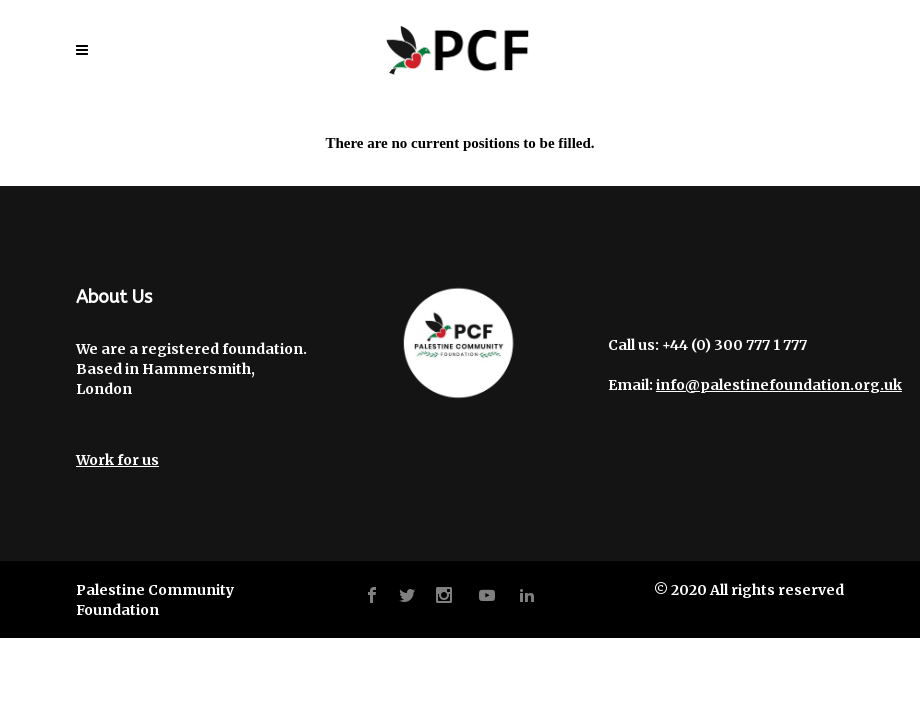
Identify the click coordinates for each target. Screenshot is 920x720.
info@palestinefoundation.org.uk (779, 385)
